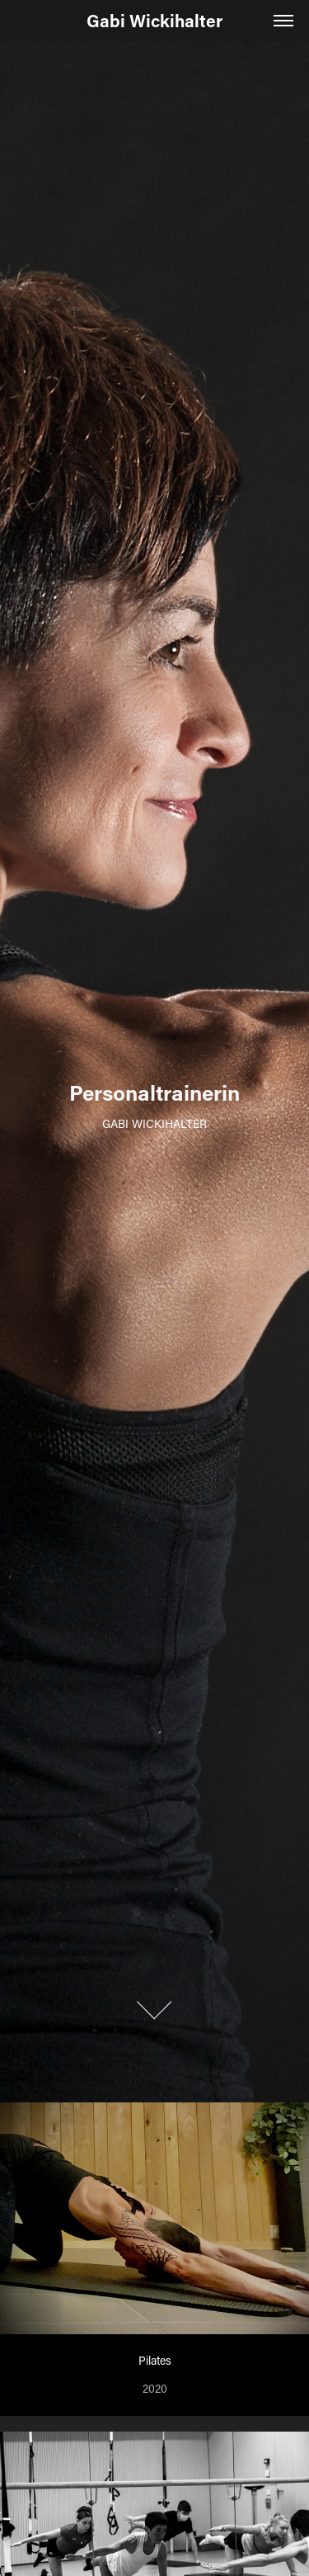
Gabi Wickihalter (154, 20)
